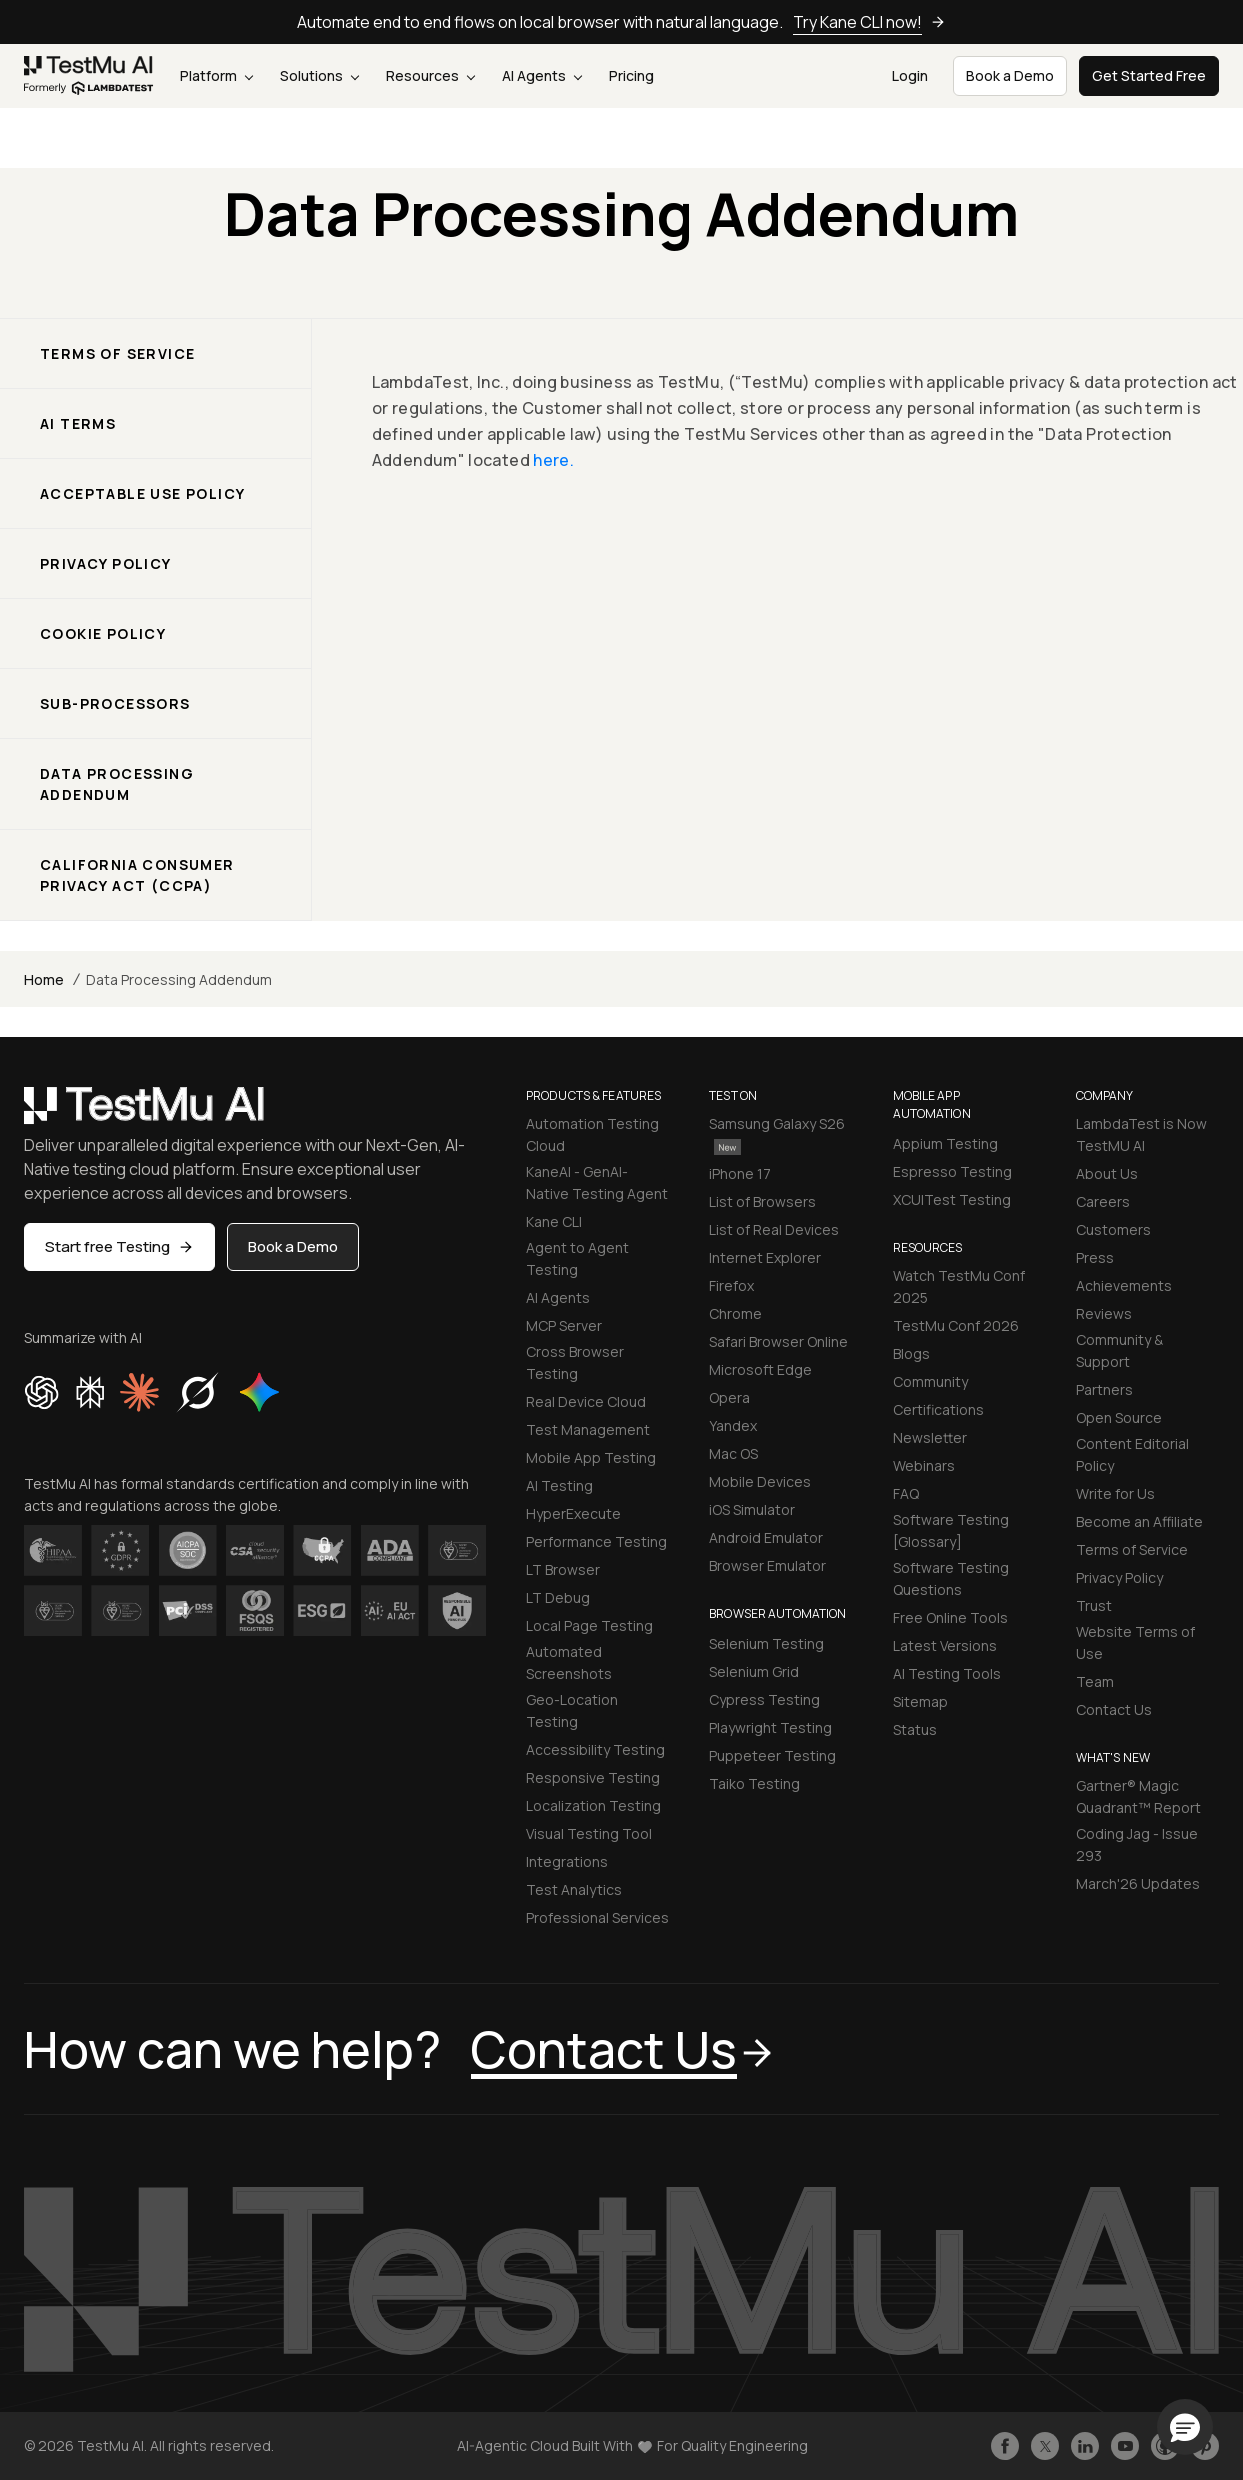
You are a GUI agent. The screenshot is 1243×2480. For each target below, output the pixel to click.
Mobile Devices (760, 1481)
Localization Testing (593, 1805)
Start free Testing (119, 1246)
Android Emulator (766, 1537)
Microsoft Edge (760, 1369)
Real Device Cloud (586, 1401)
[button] (1185, 2427)
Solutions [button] (319, 75)
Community (930, 1381)
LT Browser (563, 1569)
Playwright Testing (770, 1727)
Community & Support (1119, 1350)
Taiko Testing (754, 1783)
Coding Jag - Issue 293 (1137, 1844)
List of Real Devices (774, 1229)
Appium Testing (945, 1143)
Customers (1113, 1229)
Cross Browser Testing (575, 1362)
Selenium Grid (754, 1671)
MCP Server (564, 1325)
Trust (1094, 1605)
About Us (1107, 1173)
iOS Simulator (752, 1509)
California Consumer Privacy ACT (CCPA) (137, 875)
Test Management (588, 1429)
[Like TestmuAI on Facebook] (1005, 2446)
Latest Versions (945, 1645)
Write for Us (1115, 1493)
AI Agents (542, 75)
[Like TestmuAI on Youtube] (1125, 2446)
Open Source (1119, 1417)
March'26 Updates (1138, 1883)
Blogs (911, 1353)
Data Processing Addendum (117, 784)
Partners (1104, 1389)
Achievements (1124, 1285)
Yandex (733, 1425)
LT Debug (558, 1597)
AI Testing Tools (947, 1673)
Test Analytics (574, 1889)
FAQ (906, 1493)
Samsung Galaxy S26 (777, 1134)
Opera (729, 1397)
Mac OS (733, 1453)
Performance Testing (596, 1541)
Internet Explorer (765, 1257)
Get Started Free (1149, 75)
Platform (216, 75)
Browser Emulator (767, 1565)
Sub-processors (115, 703)
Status (915, 1729)
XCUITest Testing (952, 1199)
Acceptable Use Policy (142, 493)
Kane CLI (554, 1221)
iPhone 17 (740, 1173)
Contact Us (1114, 1709)
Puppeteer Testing (772, 1755)
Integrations (567, 1861)
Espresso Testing (952, 1171)
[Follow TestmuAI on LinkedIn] (1085, 2446)
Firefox (731, 1285)
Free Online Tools (950, 1617)
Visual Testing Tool (589, 1833)
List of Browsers (762, 1201)
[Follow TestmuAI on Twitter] (1045, 2446)
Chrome (735, 1313)
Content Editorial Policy (1132, 1454)
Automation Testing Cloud (592, 1134)
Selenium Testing (766, 1643)
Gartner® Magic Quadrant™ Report (1138, 1796)
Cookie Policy (103, 633)
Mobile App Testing (591, 1457)
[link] (89, 76)
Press (1095, 1257)
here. (553, 460)
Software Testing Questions (951, 1578)
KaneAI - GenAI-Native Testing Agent (597, 1182)
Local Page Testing (589, 1625)
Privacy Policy (106, 563)
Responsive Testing (593, 1777)
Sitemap (920, 1701)
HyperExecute (573, 1513)
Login (910, 75)
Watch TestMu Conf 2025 (959, 1286)
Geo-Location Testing (572, 1710)
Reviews (1104, 1313)
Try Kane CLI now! (869, 22)
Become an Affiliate (1139, 1521)
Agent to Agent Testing (577, 1258)
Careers (1103, 1201)
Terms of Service (1132, 1549)
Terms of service (117, 353)
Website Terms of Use (1135, 1642)
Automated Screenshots (569, 1662)
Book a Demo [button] (1010, 75)
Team (1095, 1681)
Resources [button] (430, 75)
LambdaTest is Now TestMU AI (1141, 1134)
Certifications (938, 1409)
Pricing (631, 75)
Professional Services (597, 1917)
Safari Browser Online (778, 1341)
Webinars (924, 1465)
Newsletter (930, 1437)
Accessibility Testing (595, 1749)
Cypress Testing (764, 1699)
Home (44, 979)
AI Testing (559, 1485)
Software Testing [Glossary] (951, 1530)
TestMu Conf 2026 (956, 1325)
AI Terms (78, 423)
